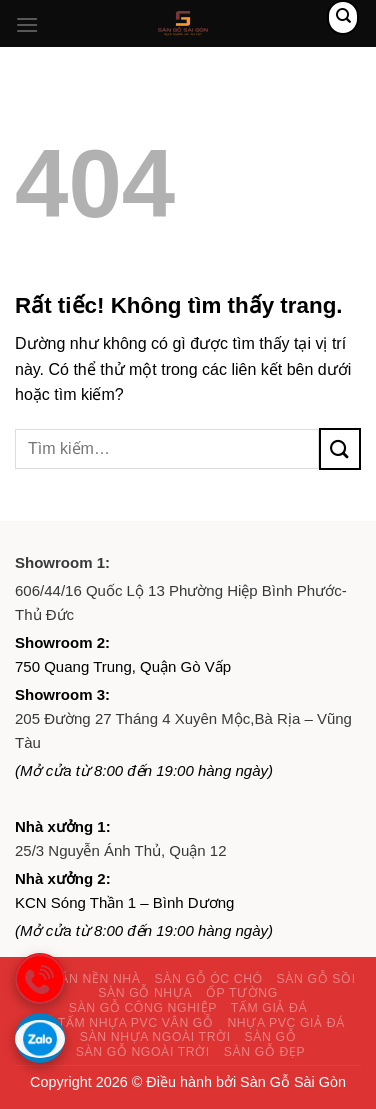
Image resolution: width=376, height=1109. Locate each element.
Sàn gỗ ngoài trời (143, 1052)
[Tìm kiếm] (343, 17)
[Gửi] (340, 448)
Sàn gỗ (271, 1037)
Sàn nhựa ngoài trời (155, 1037)
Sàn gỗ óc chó (208, 979)
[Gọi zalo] (40, 1038)
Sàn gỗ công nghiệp (143, 1008)
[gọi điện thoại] (40, 978)
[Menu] (27, 24)
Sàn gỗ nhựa (145, 993)
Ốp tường (242, 993)
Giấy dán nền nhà (77, 979)
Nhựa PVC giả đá (286, 1023)
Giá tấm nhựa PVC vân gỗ (122, 1023)
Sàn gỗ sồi (316, 979)
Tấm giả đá (269, 1008)
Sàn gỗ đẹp (265, 1052)
